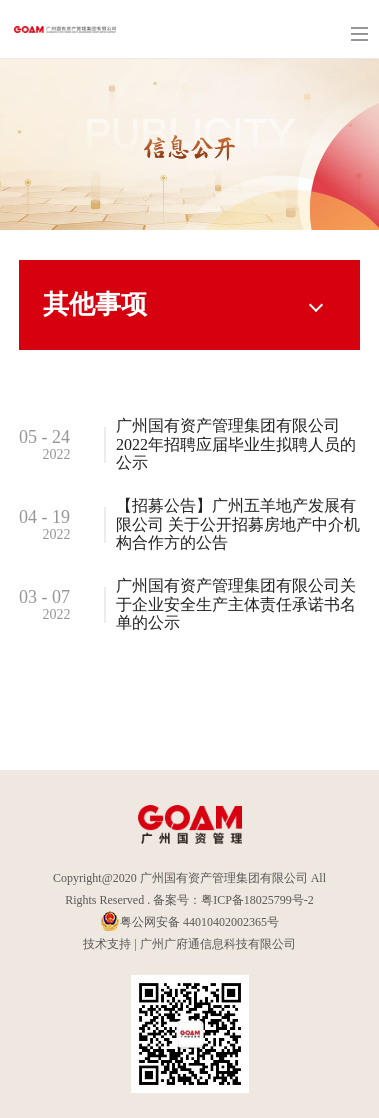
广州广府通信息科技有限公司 (218, 944)
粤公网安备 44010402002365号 (189, 921)
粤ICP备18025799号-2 (257, 900)
